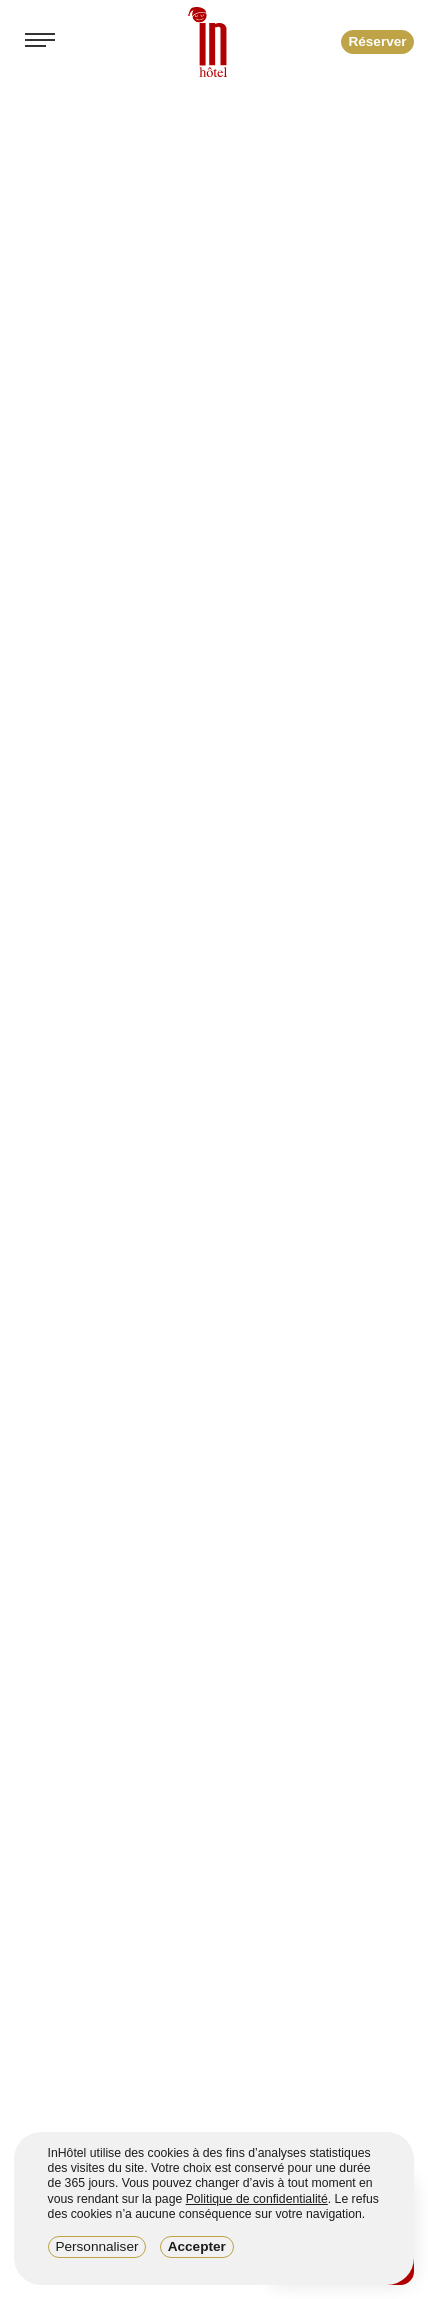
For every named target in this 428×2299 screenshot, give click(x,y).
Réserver (377, 41)
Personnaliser (96, 2246)
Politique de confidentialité (257, 2199)
